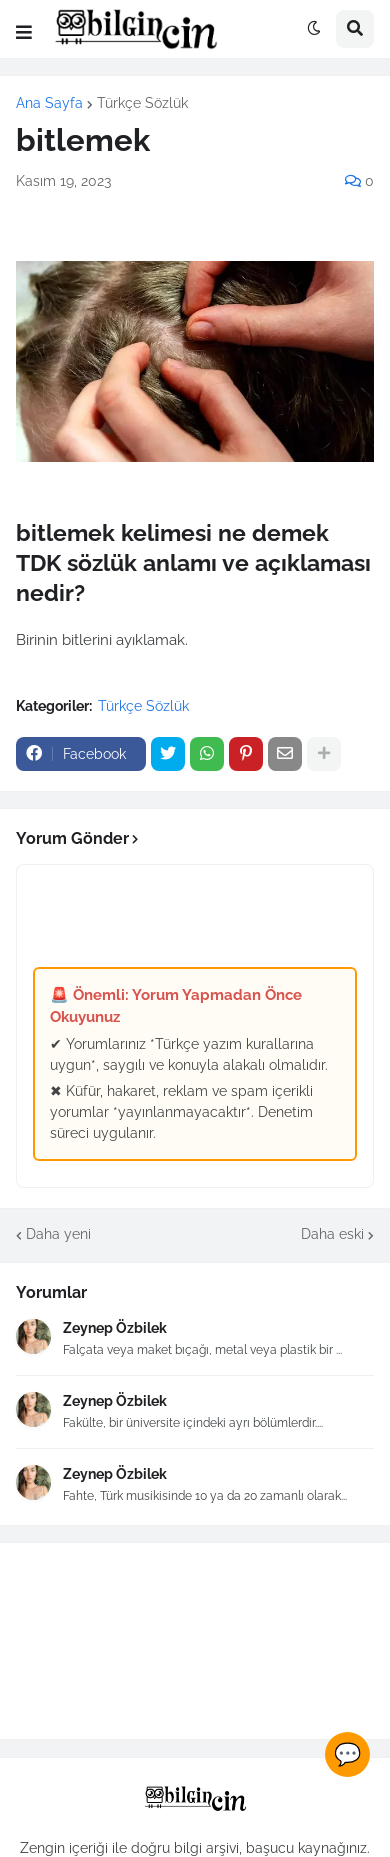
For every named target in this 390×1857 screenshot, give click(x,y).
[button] (24, 33)
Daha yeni (58, 1234)
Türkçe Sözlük (142, 103)
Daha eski (332, 1234)
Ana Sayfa (49, 103)
